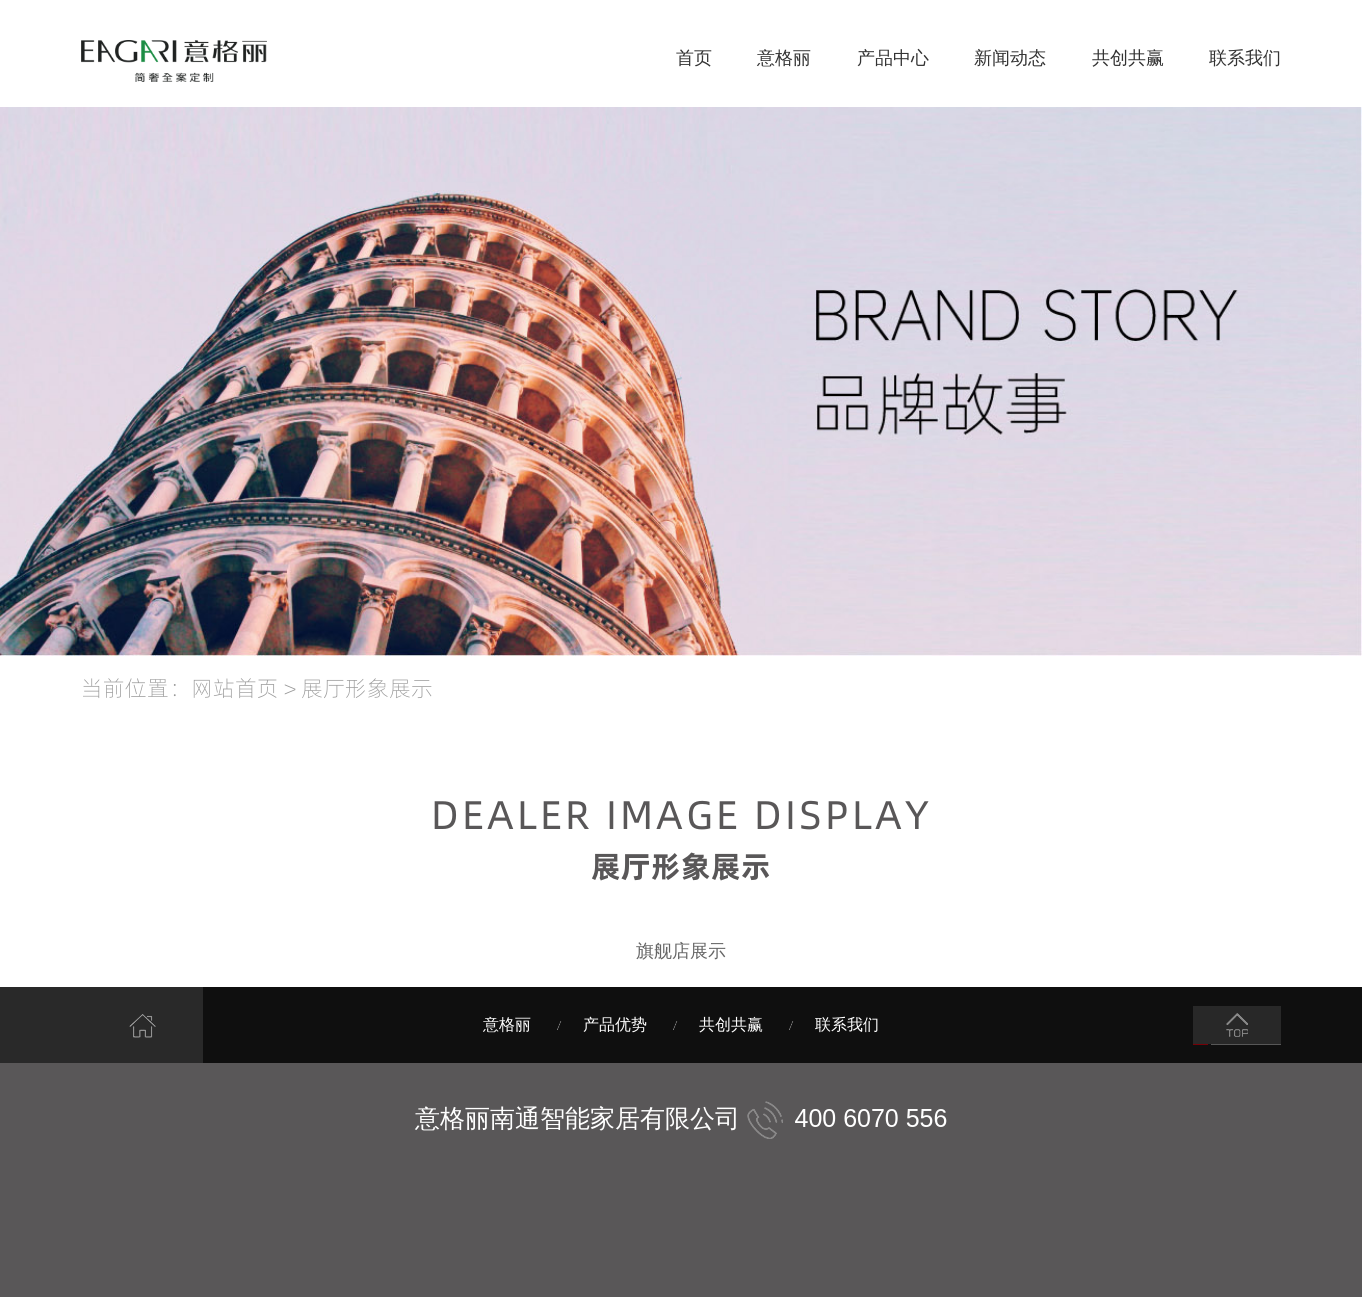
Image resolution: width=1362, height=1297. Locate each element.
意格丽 (784, 58)
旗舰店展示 (681, 951)
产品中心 (893, 58)
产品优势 (615, 1024)
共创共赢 (1128, 58)
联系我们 (1245, 58)
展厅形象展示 (367, 687)
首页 (694, 58)
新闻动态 (1010, 58)
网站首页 (235, 687)
